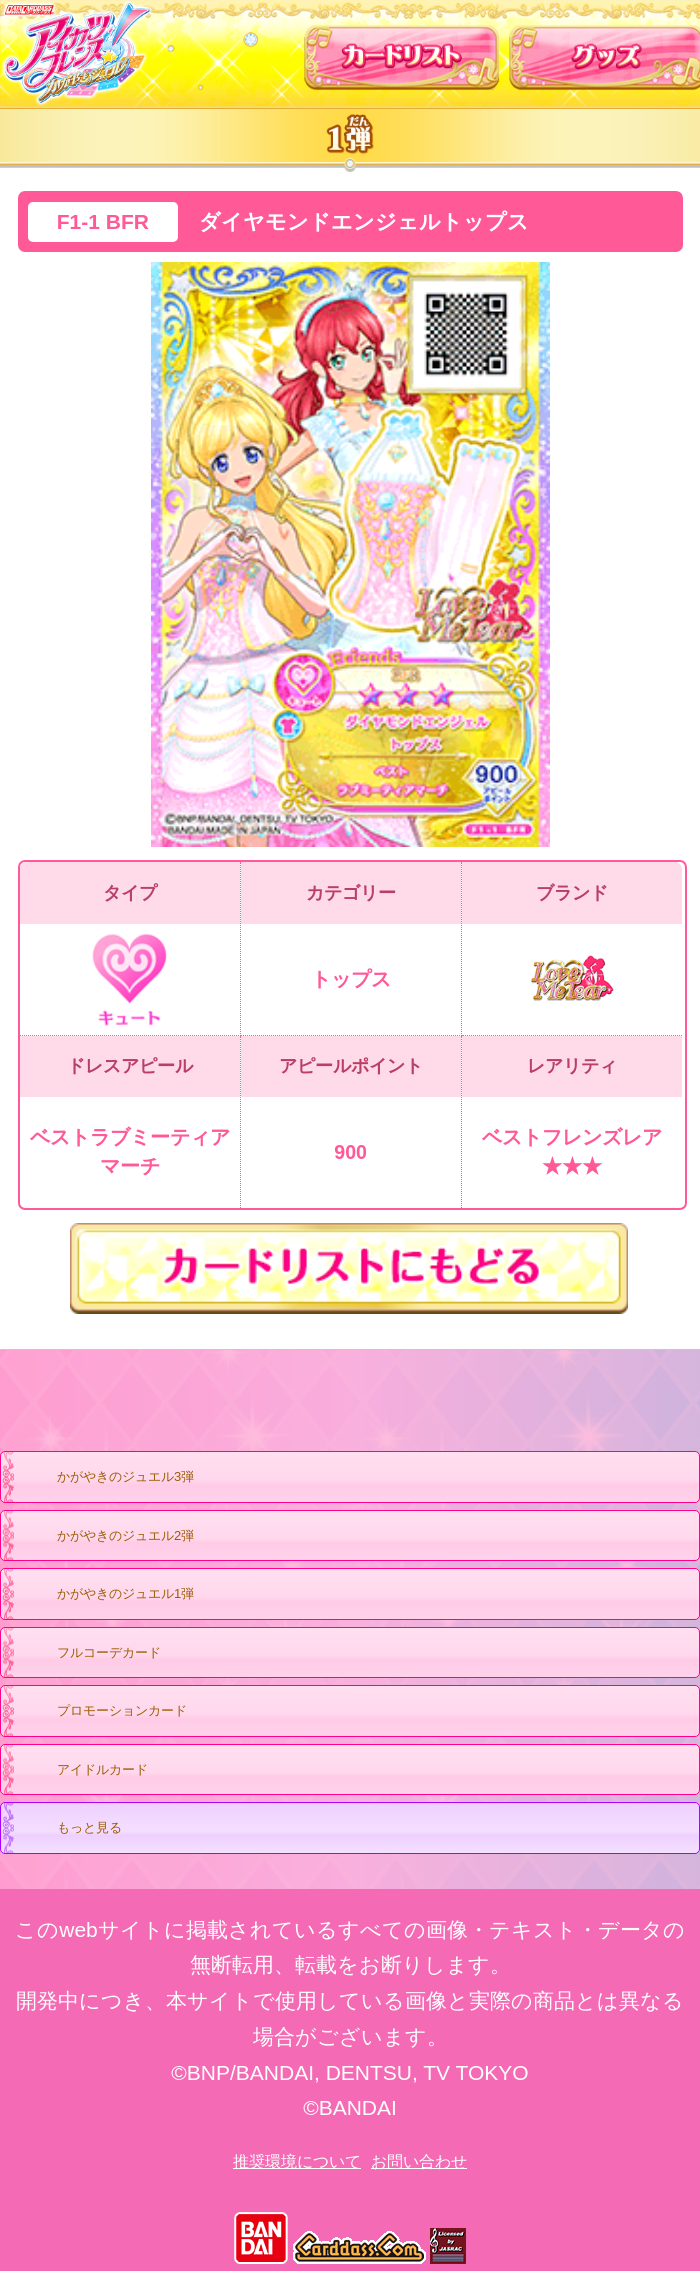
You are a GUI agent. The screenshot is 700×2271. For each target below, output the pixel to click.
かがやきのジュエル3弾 (106, 1478)
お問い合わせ (419, 2161)
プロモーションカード (102, 1712)
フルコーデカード (109, 1652)
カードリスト (402, 50)
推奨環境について (297, 2161)
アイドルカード (83, 1771)
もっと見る (70, 1829)
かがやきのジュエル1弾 (106, 1595)
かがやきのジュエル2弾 (106, 1537)
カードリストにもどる (350, 1268)
